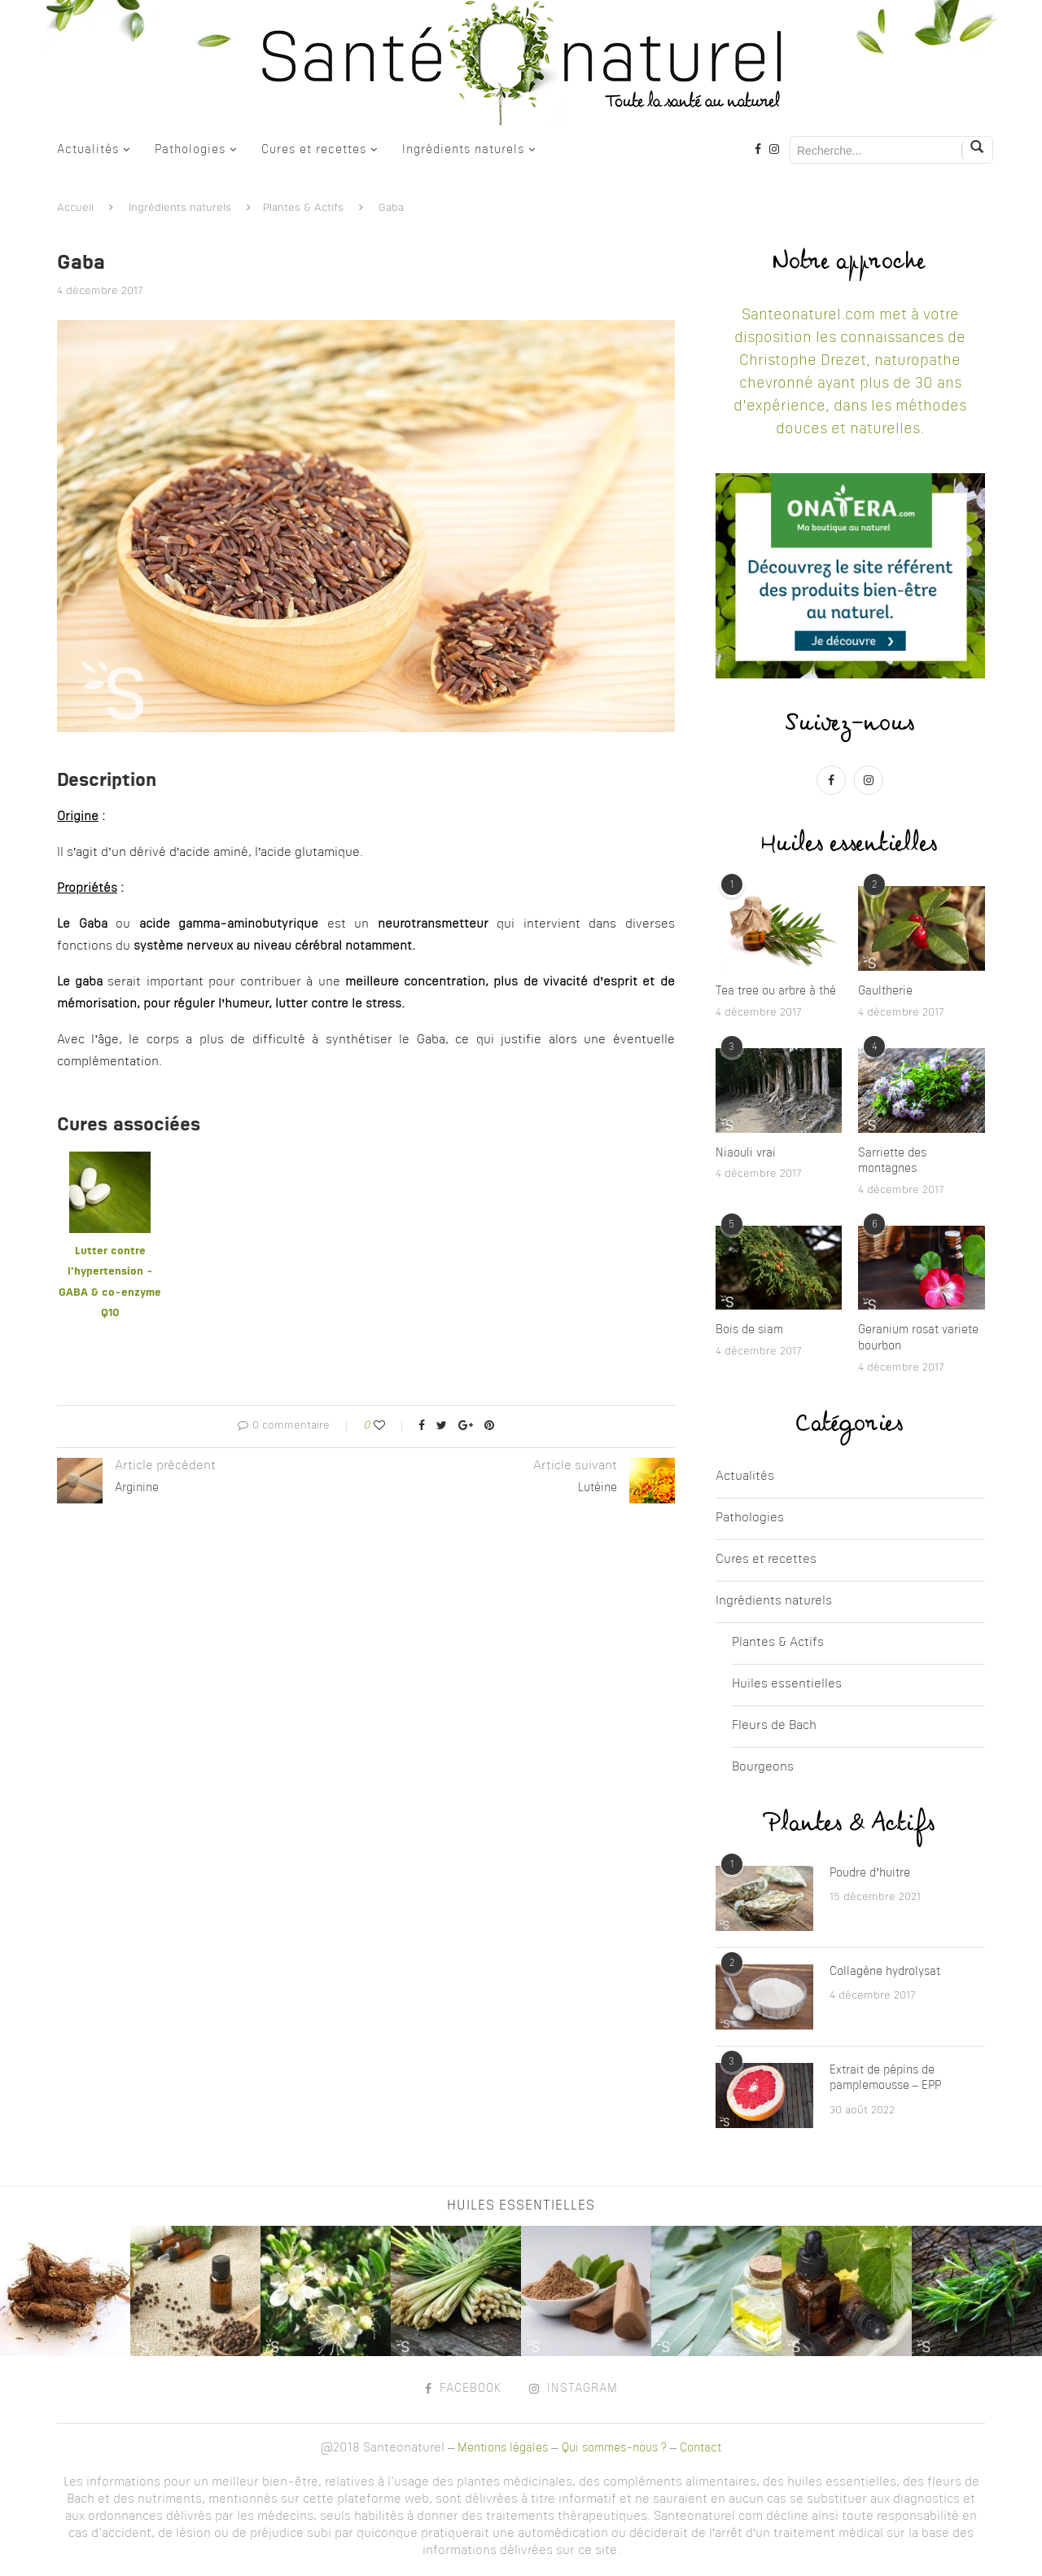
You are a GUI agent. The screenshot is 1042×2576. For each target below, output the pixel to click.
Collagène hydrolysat (885, 1971)
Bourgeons (763, 1768)
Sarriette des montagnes (892, 1161)
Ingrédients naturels (463, 150)
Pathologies (190, 150)
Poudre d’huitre (870, 1873)
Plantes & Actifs (303, 208)
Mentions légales (503, 2448)
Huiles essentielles (787, 1685)
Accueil (75, 208)
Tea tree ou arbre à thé (776, 991)
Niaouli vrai (746, 1153)
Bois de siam (749, 1330)
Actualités (88, 150)
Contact (700, 2448)
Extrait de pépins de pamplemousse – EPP (885, 2078)
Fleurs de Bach (774, 1726)
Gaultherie (885, 991)
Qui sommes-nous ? (614, 2448)
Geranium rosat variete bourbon (918, 1338)
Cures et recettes (313, 150)
